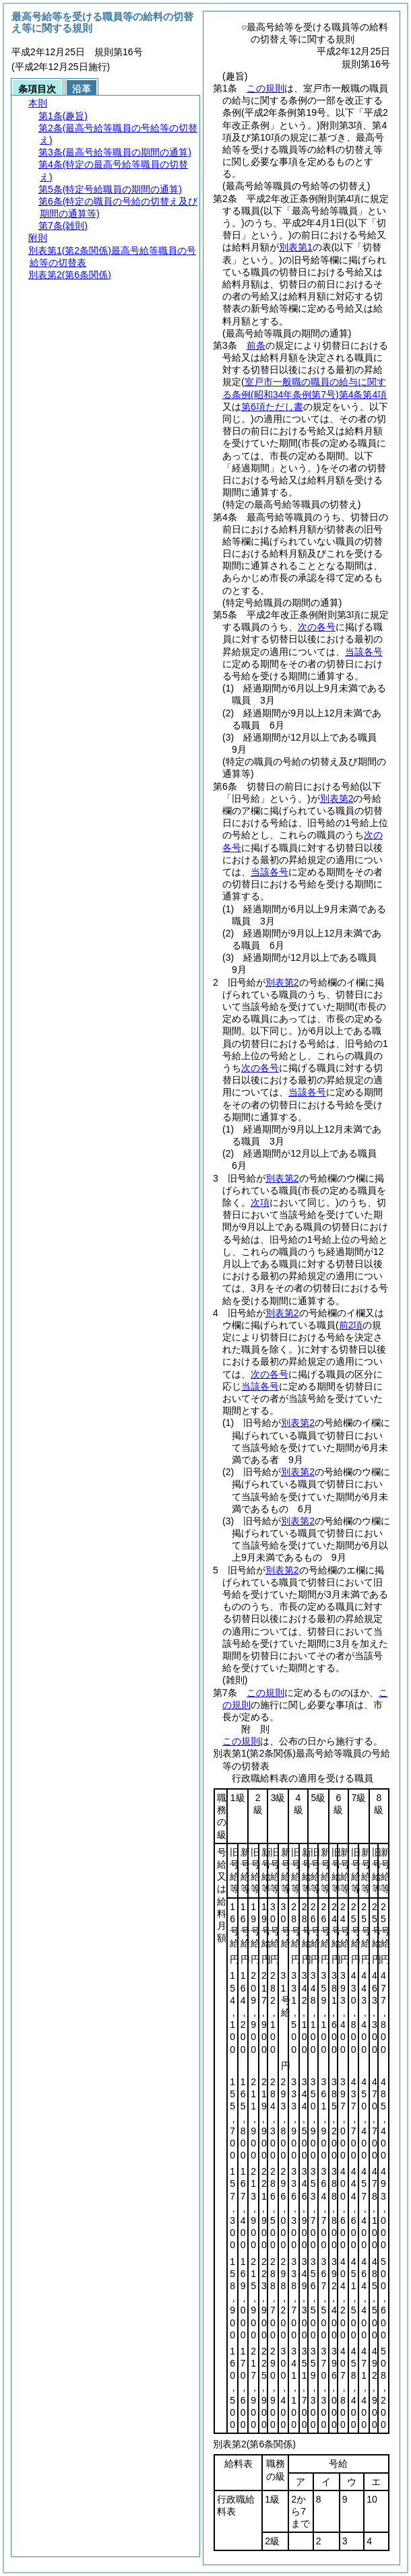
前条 (256, 345)
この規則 (265, 88)
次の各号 (317, 626)
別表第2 (337, 798)
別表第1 (296, 247)
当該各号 (364, 651)
